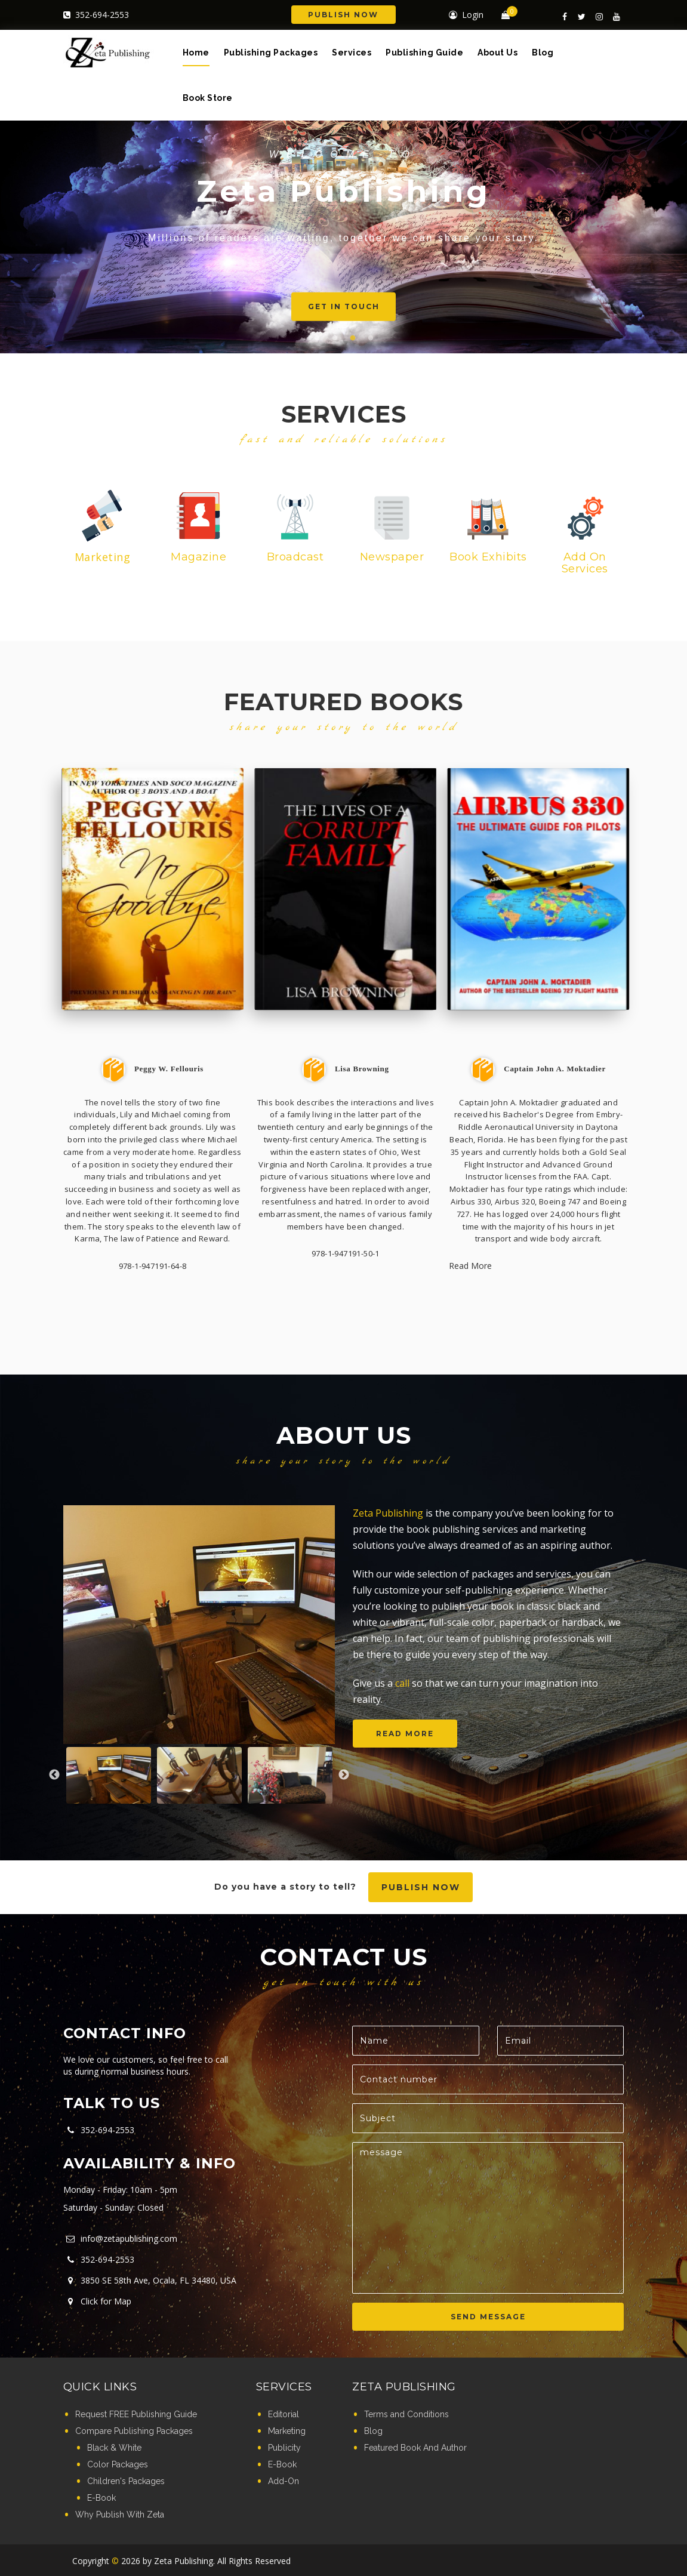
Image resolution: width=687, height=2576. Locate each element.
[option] (199, 1624)
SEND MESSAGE (488, 2316)
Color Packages (117, 2464)
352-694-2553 (96, 14)
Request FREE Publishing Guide (136, 2414)
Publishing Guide (424, 52)
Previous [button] (54, 1775)
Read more (405, 1733)
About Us (497, 52)
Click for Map (97, 2301)
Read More (470, 1265)
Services (351, 52)
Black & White (114, 2447)
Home (196, 52)
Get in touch (370, 306)
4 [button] (371, 338)
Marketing (287, 2431)
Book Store (208, 98)
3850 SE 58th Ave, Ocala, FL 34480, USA (149, 2280)
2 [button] (335, 338)
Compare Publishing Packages (134, 2431)
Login (466, 14)
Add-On (283, 2481)
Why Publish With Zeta (119, 2514)
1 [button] (317, 338)
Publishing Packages (271, 52)
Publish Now (343, 14)
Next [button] (344, 1775)
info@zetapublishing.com (120, 2238)
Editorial (283, 2414)
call (402, 1683)
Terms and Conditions (406, 2414)
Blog (542, 52)
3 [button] (353, 338)
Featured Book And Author (415, 2447)
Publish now (420, 1887)
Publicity (284, 2447)
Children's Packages (126, 2481)
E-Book (101, 2498)
